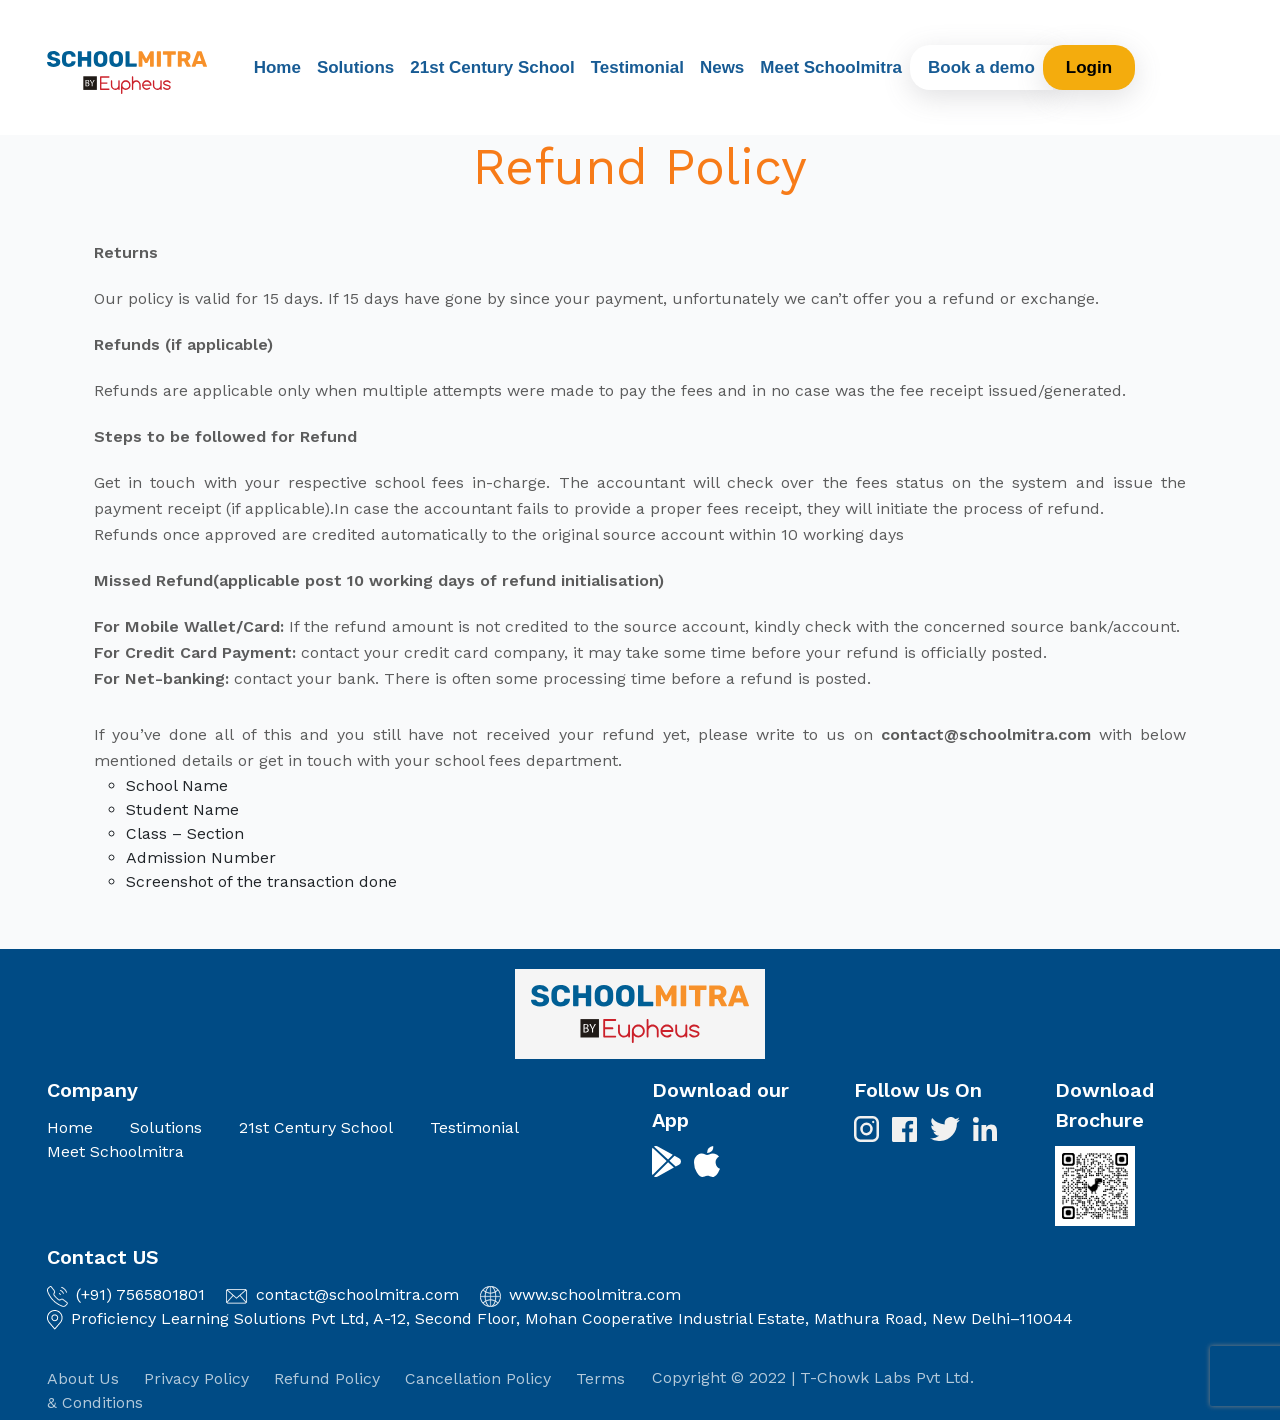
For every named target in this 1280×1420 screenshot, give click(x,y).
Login (1089, 67)
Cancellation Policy (478, 1378)
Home (277, 67)
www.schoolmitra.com (595, 1294)
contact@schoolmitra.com (357, 1294)
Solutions (355, 67)
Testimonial (637, 67)
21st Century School (492, 67)
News (722, 67)
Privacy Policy (196, 1378)
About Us (83, 1378)
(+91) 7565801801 (140, 1294)
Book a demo (981, 67)
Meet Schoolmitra (831, 67)
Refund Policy (327, 1378)
